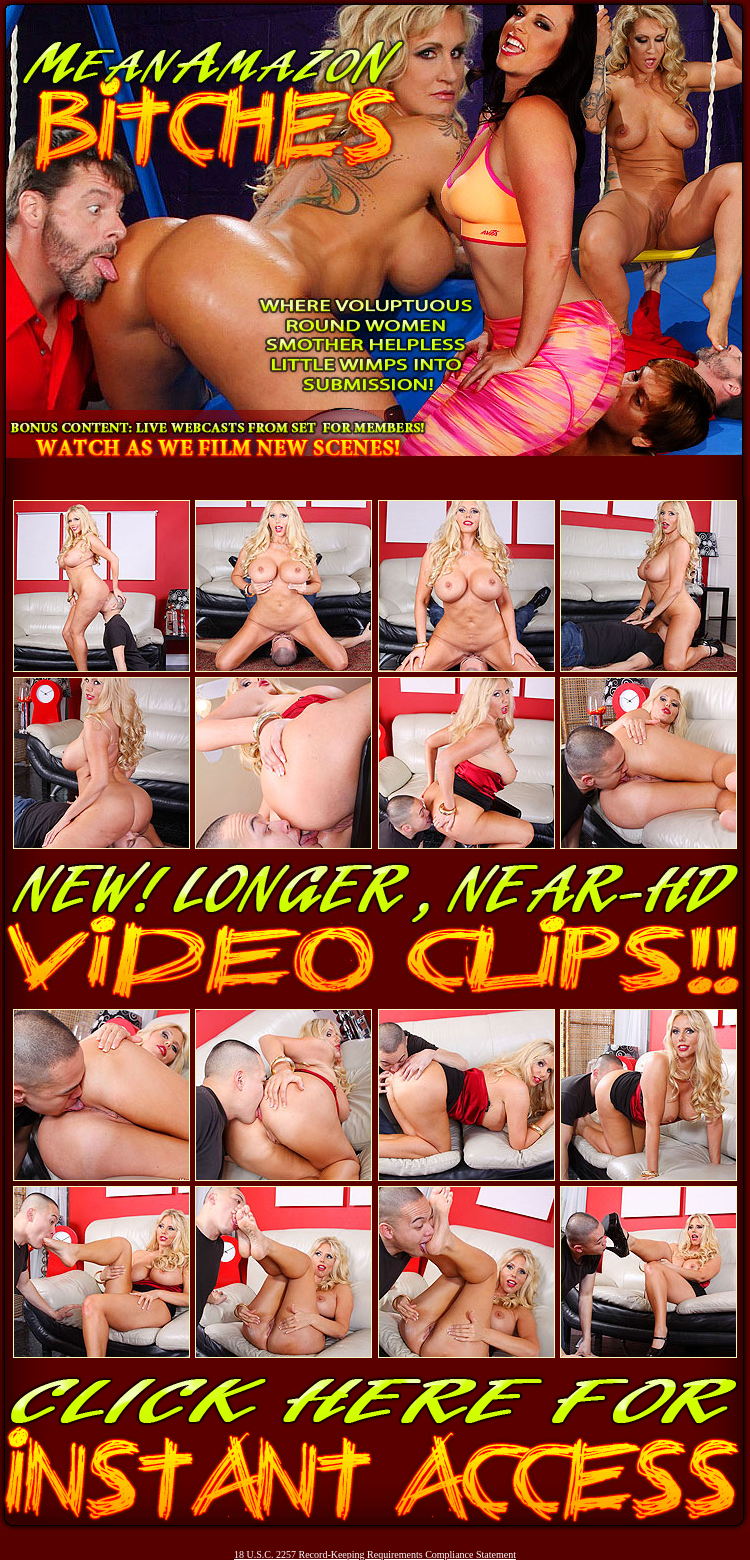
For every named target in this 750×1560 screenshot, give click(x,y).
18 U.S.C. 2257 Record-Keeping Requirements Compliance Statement (375, 1554)
